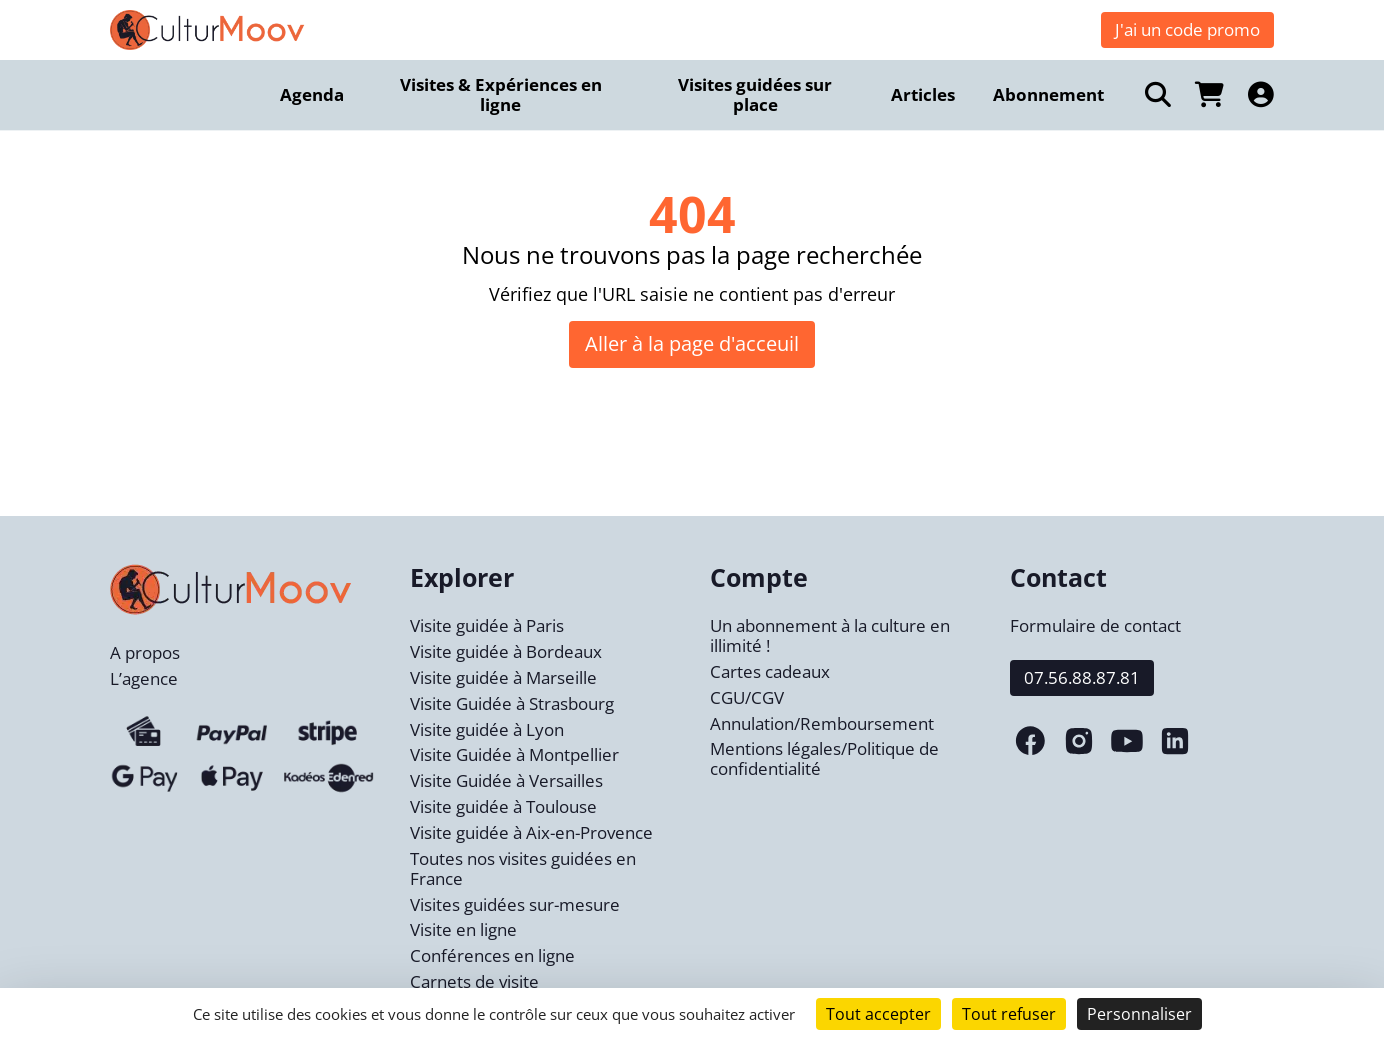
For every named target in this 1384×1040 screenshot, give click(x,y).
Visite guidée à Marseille (503, 677)
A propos (145, 652)
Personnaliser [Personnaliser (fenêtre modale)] (1139, 1014)
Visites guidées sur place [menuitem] (755, 94)
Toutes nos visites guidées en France (523, 868)
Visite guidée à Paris (487, 625)
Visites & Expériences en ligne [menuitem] (501, 94)
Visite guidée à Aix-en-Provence (531, 832)
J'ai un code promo (1187, 29)
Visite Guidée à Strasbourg (512, 703)
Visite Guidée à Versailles (506, 780)
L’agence (144, 678)
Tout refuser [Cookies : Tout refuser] (1009, 1014)
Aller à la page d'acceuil (692, 343)
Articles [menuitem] (923, 94)
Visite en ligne (463, 929)
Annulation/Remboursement (822, 723)
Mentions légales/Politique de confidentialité (824, 758)
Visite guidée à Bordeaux (506, 651)
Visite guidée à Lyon (487, 729)
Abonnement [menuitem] (1048, 94)
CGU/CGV (747, 697)
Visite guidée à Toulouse (503, 806)
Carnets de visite (474, 981)
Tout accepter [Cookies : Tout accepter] (878, 1014)
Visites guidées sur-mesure (515, 904)
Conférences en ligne (492, 955)
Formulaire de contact (1095, 625)
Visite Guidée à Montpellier (514, 754)
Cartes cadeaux (770, 671)
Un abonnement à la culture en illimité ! (830, 635)
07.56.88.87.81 (1082, 677)
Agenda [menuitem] (312, 94)
